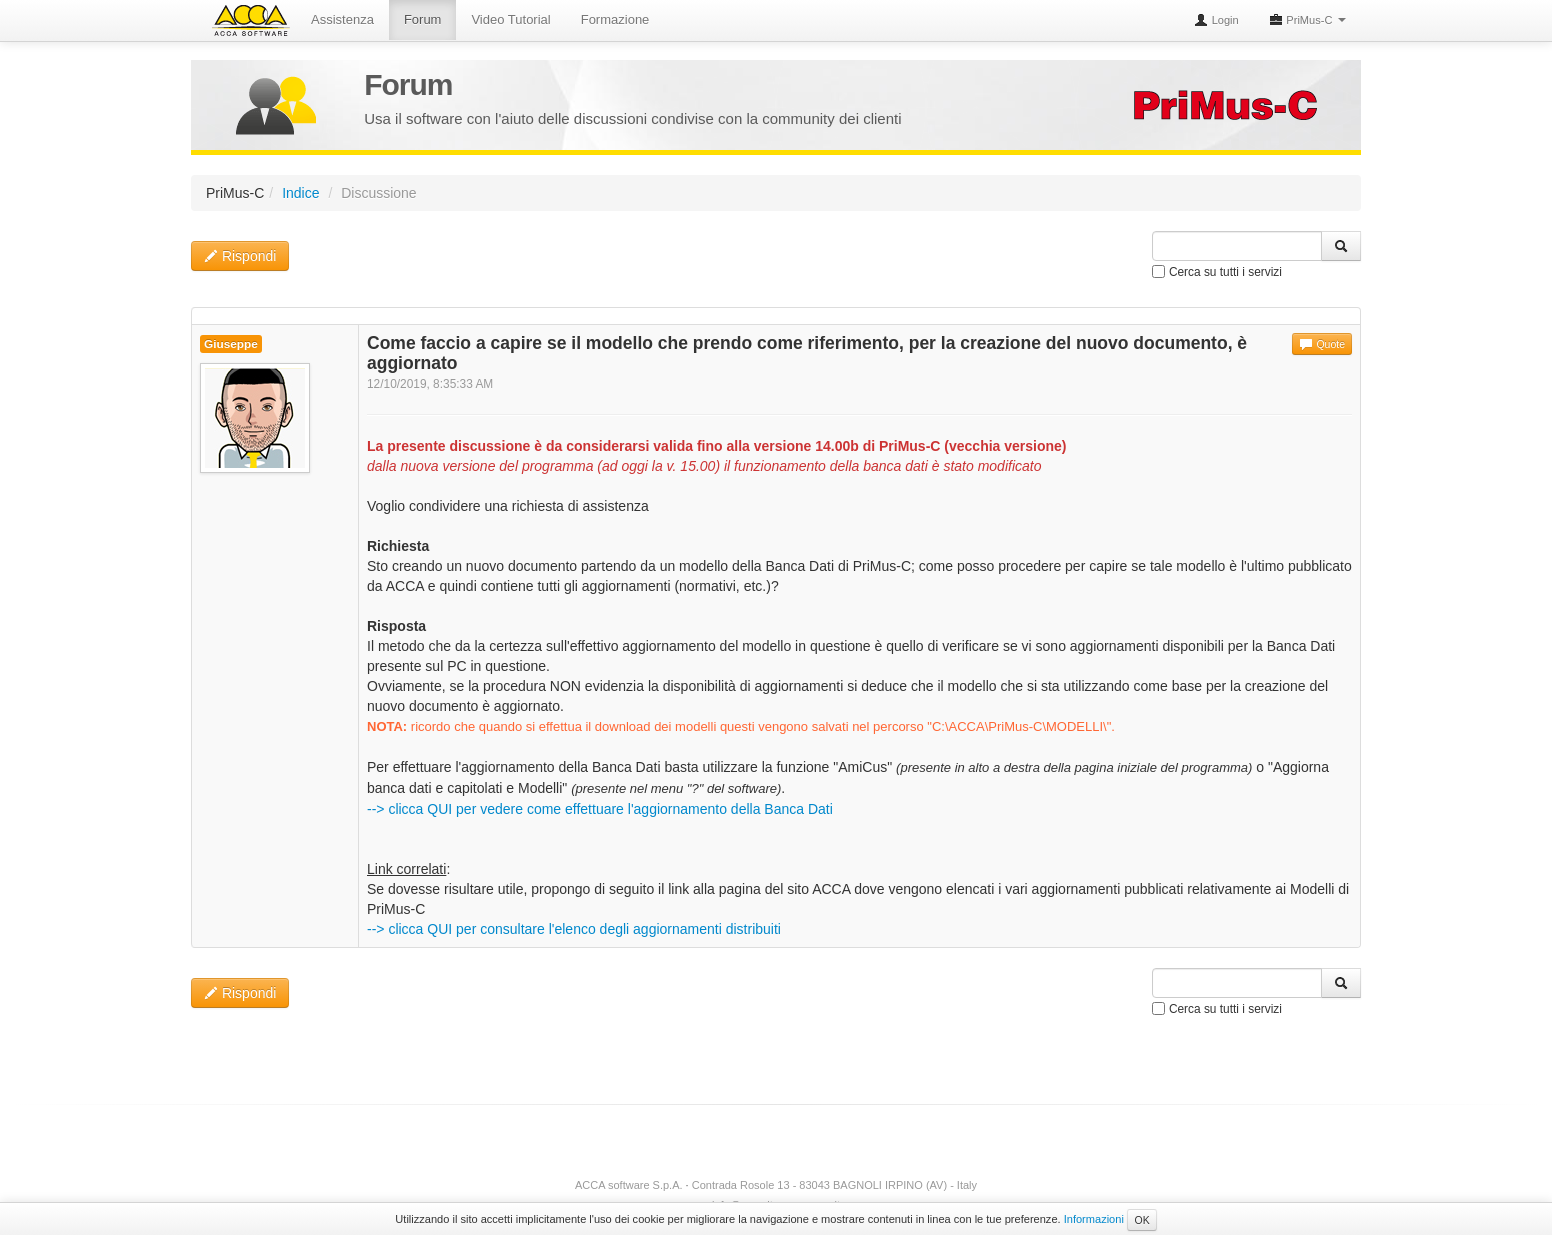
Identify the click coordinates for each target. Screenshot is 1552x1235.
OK (1141, 1220)
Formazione (615, 19)
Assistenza (342, 19)
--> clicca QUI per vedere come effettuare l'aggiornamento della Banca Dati (600, 809)
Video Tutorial (510, 19)
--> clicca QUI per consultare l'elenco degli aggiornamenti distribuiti (574, 929)
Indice (300, 193)
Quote (1322, 344)
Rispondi (240, 256)
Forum (423, 19)
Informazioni (1094, 1219)
